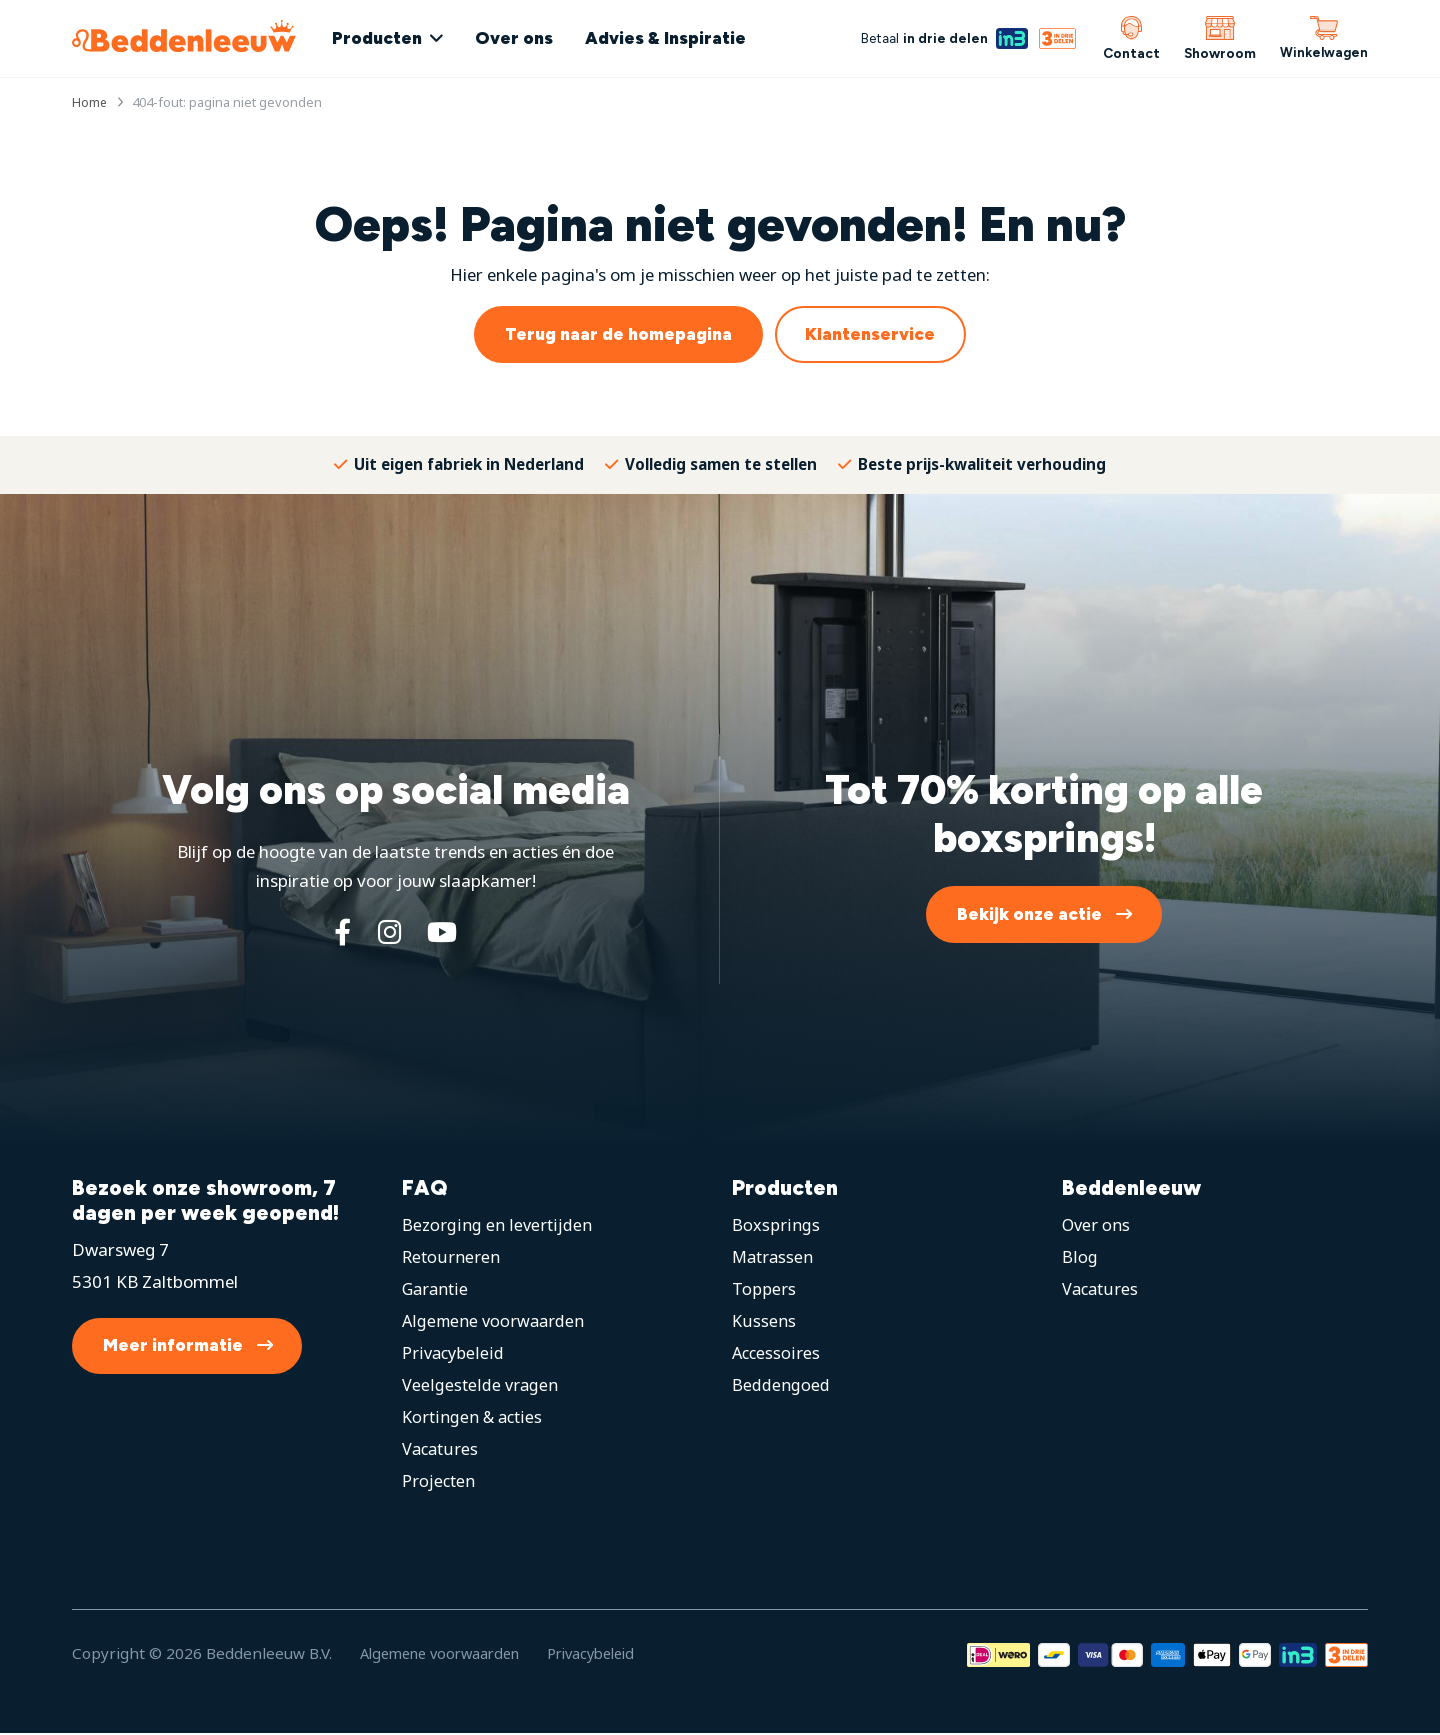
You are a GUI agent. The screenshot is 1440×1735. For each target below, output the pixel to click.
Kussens (764, 1322)
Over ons (526, 38)
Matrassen (774, 1258)
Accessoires (777, 1354)
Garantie (436, 1290)
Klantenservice (870, 334)
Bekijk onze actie (1029, 914)
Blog (1079, 1258)
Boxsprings (775, 1226)
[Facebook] (339, 933)
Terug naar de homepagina (618, 334)
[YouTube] (445, 933)
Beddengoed (781, 1386)
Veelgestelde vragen (480, 1386)
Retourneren (451, 1258)
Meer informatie (173, 1347)
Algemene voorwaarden (495, 1322)
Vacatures (441, 1450)
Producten (389, 38)
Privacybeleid (453, 1354)
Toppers (764, 1290)
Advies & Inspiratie (677, 38)
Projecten (439, 1482)
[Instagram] (388, 933)
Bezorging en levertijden (496, 1226)
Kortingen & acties (474, 1418)
